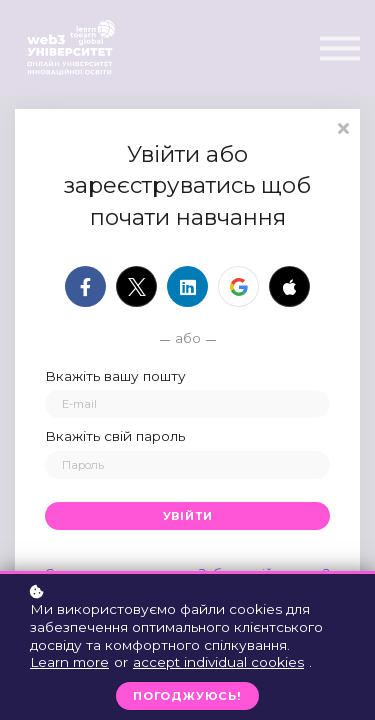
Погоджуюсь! (187, 696)
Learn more (69, 662)
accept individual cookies (218, 662)
